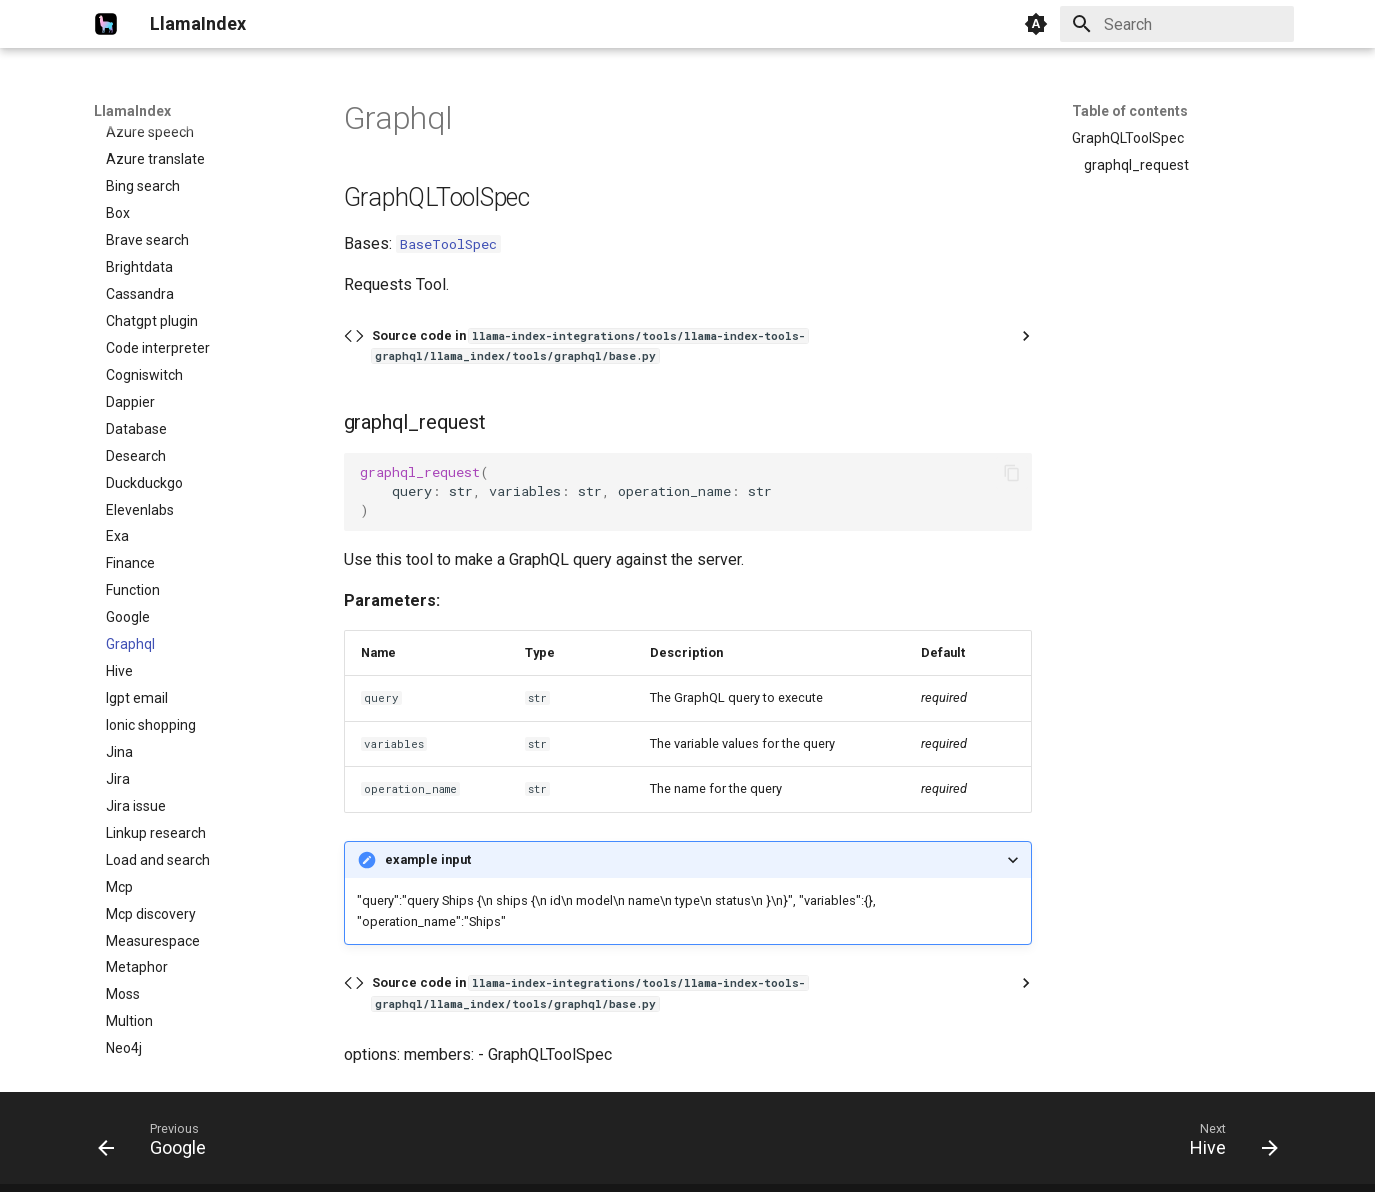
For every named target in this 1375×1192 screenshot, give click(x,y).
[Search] (1177, 24)
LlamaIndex (132, 111)
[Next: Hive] (1226, 1144)
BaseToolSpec (448, 244)
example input (428, 859)
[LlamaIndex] (106, 24)
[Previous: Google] (158, 1144)
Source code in (590, 345)
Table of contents (1130, 111)
